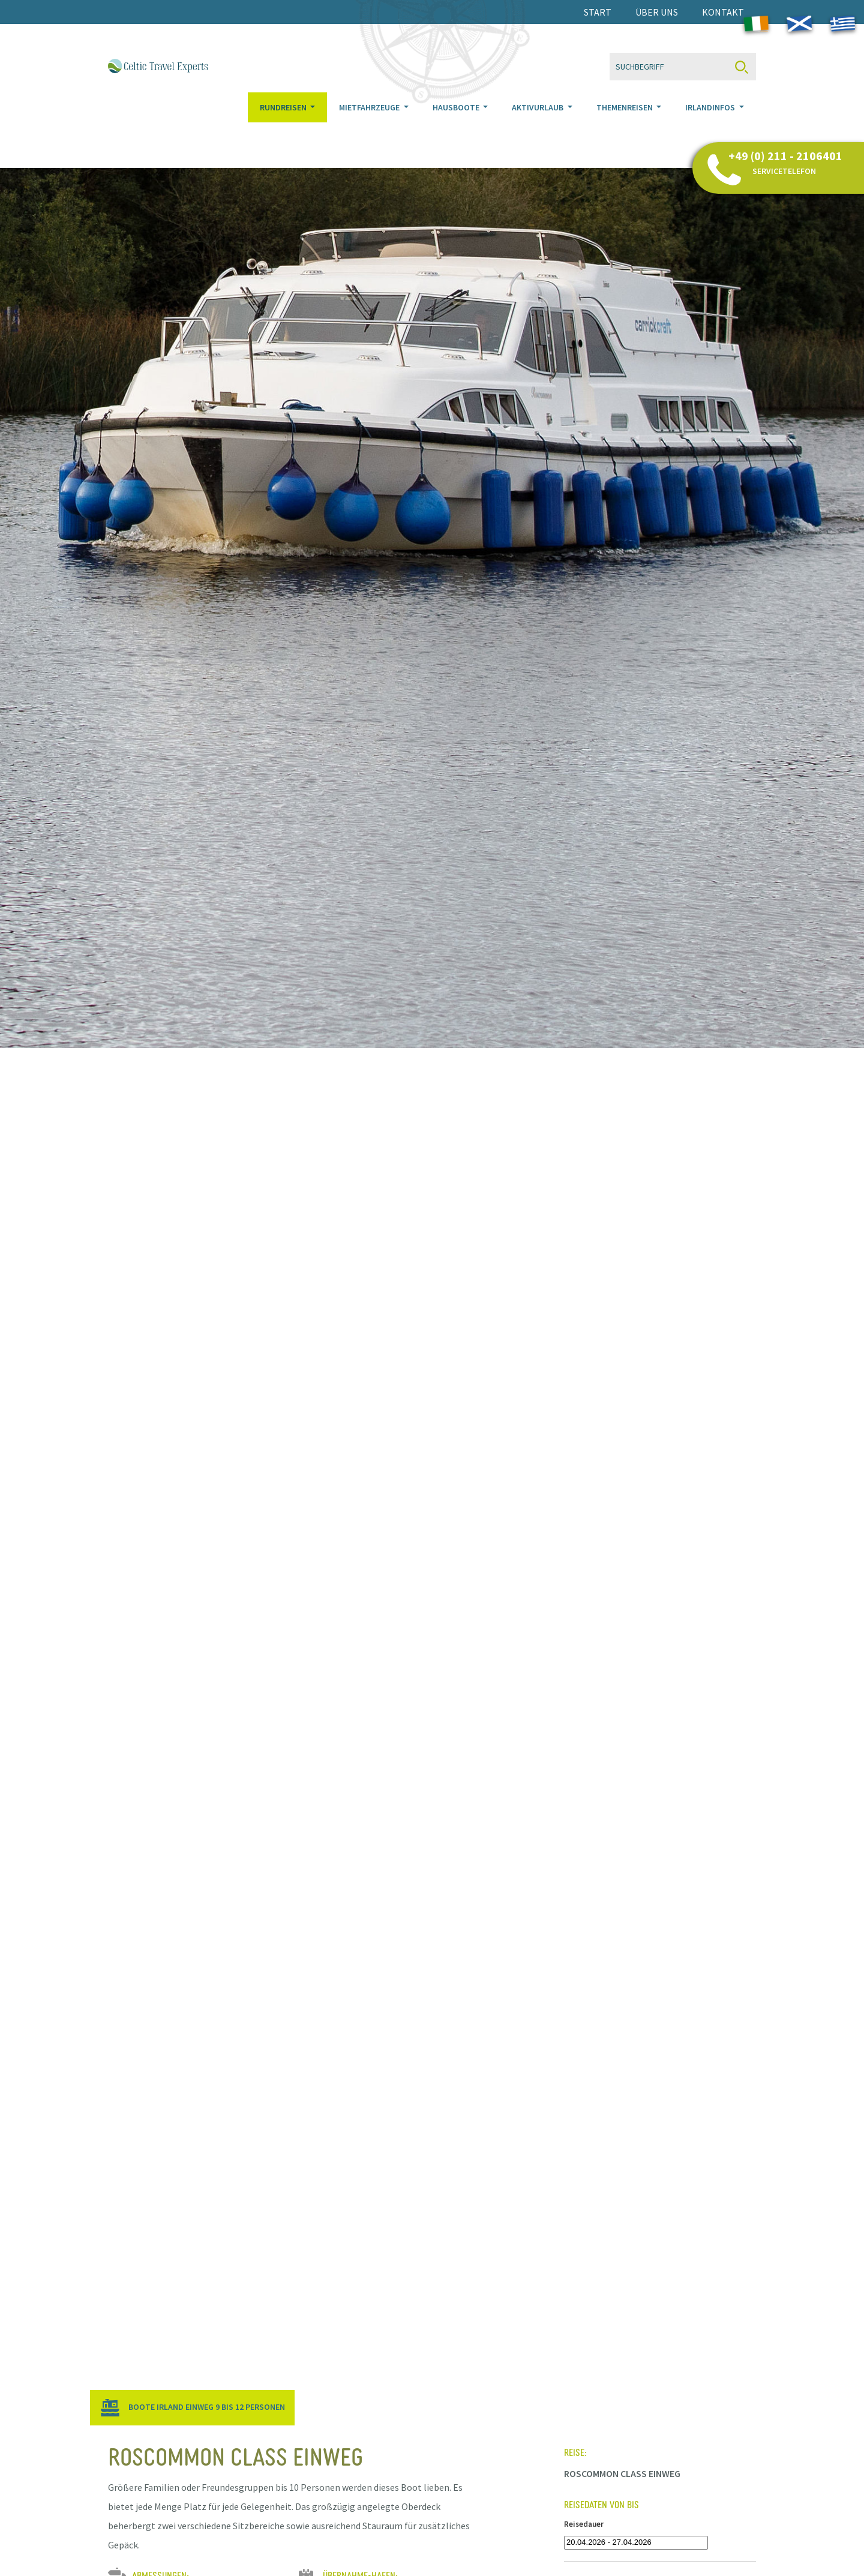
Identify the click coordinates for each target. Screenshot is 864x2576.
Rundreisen (284, 121)
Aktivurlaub (538, 121)
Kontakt (723, 12)
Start (597, 12)
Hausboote (457, 121)
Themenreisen (625, 121)
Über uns (656, 12)
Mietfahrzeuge (370, 121)
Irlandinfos (711, 121)
